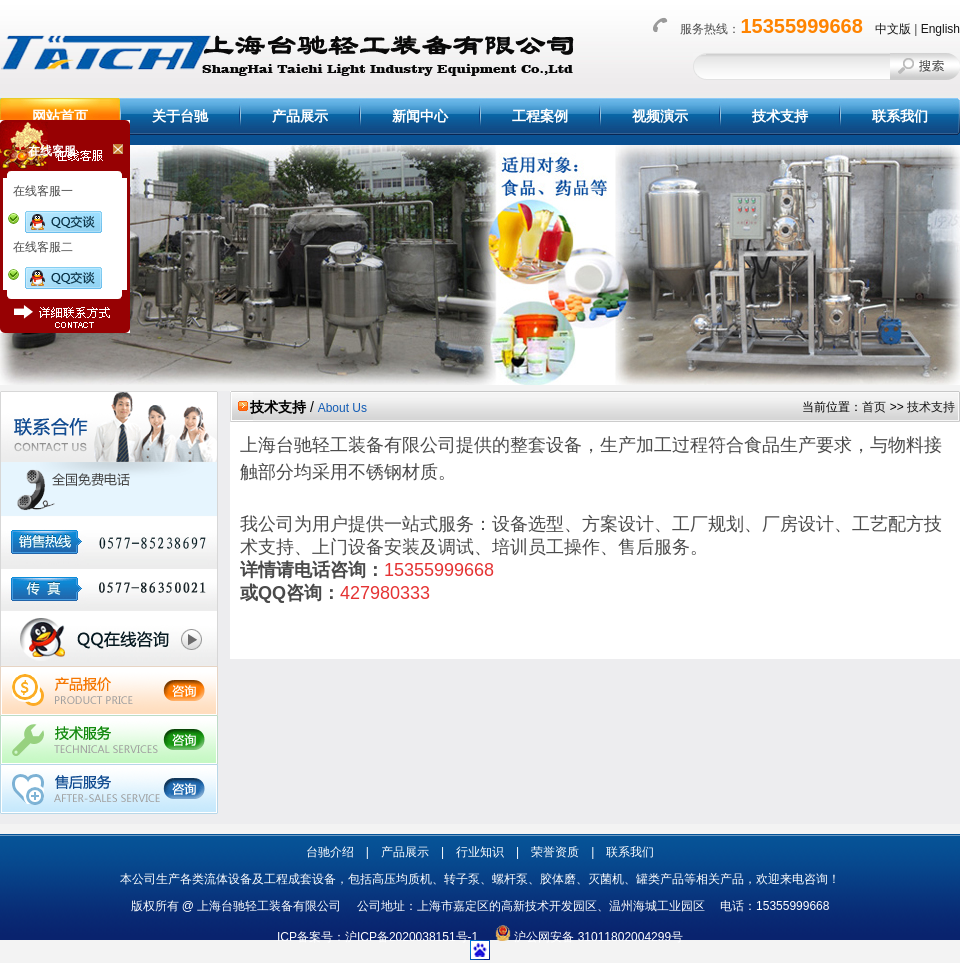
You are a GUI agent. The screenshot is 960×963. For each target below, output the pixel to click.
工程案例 (540, 116)
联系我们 (900, 116)
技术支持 (780, 116)
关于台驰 (180, 116)
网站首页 (60, 116)
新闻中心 (420, 116)
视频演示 (660, 116)
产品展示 (300, 116)
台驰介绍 (330, 852)
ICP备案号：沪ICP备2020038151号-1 (384, 937)
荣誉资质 (555, 852)
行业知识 (480, 852)
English (940, 29)
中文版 (893, 29)
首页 (874, 407)
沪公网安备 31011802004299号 (598, 937)
